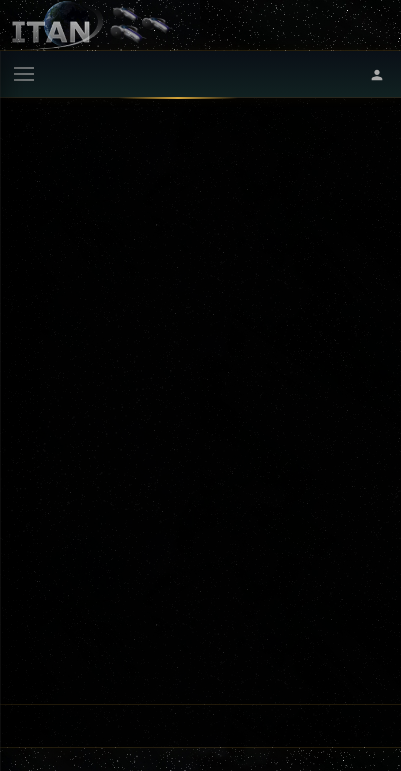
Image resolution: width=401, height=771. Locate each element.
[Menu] (24, 74)
